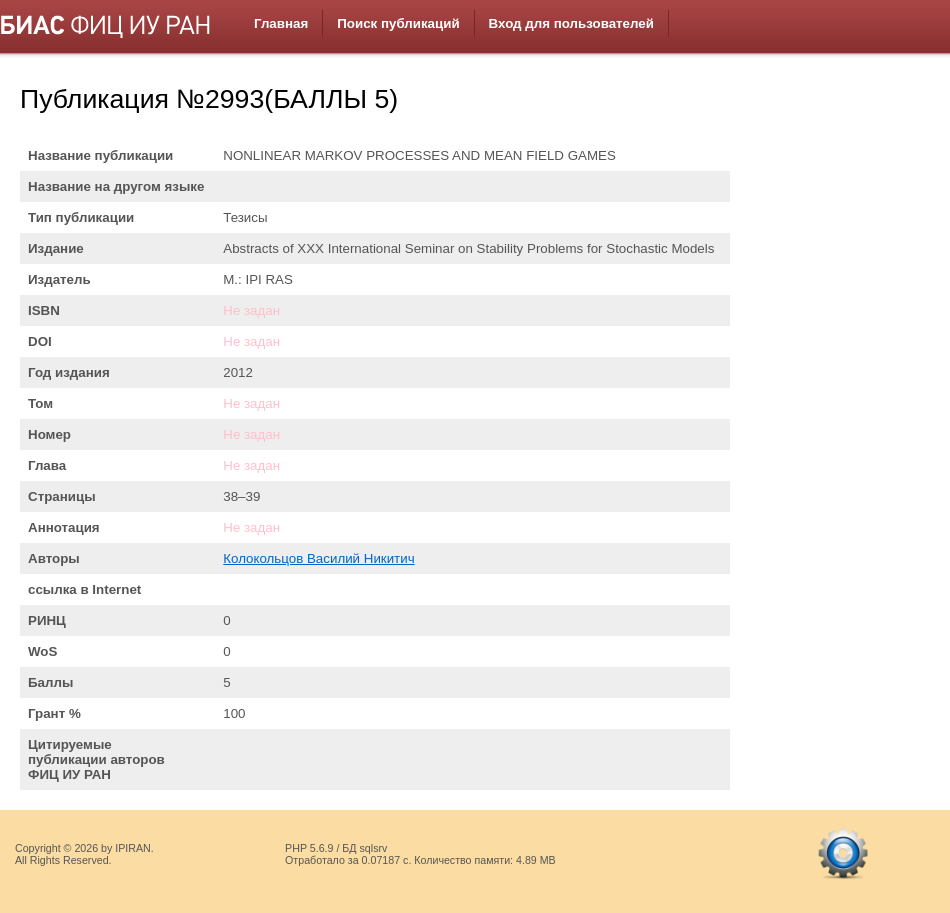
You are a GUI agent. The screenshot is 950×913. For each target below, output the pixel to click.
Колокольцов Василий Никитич (318, 558)
